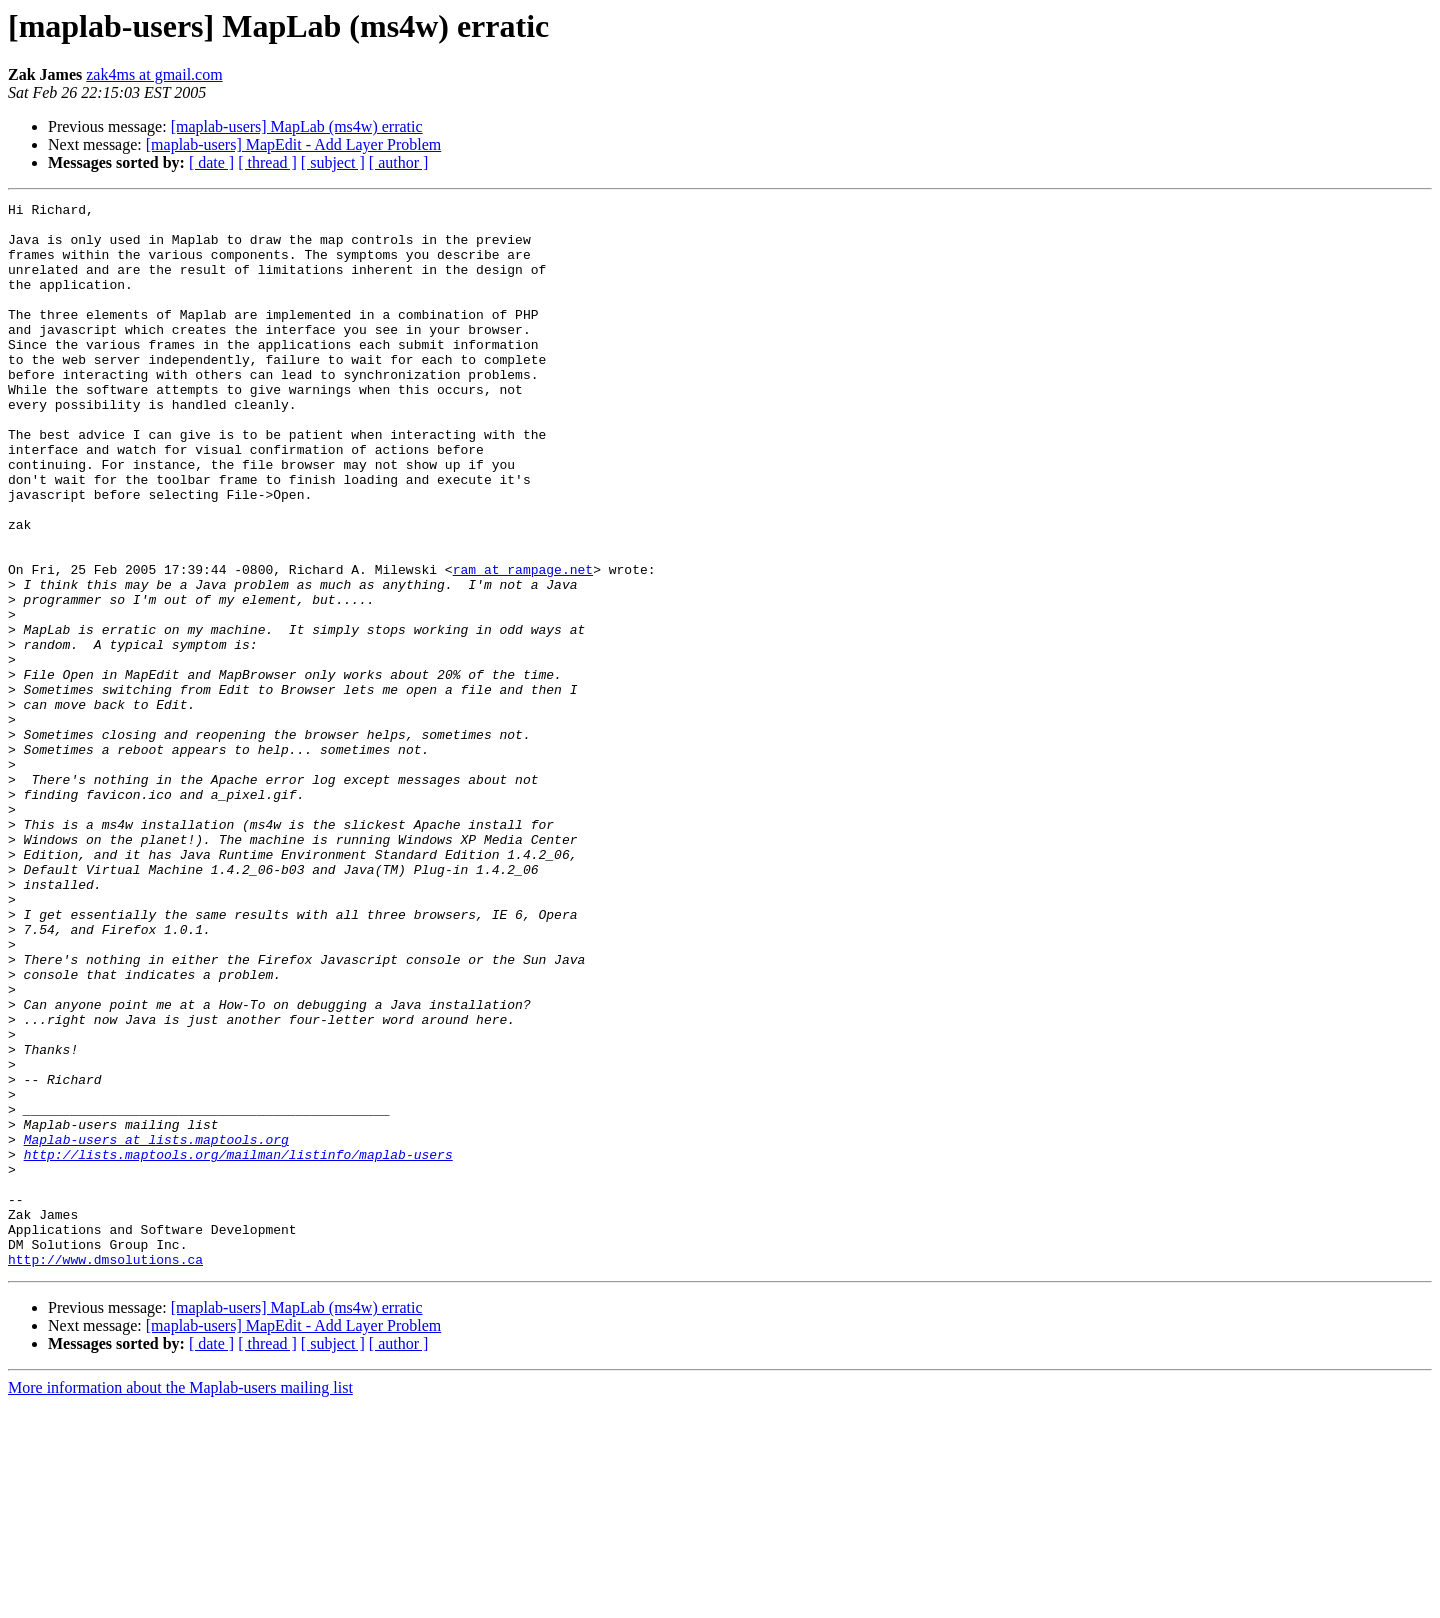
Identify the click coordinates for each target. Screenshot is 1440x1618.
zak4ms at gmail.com (154, 74)
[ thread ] (267, 162)
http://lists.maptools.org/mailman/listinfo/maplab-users (238, 1346)
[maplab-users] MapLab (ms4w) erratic (297, 126)
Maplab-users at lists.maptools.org (156, 1328)
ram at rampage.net (523, 644)
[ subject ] (333, 162)
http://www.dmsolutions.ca (105, 1472)
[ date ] (211, 162)
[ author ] (399, 162)
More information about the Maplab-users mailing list (180, 1600)
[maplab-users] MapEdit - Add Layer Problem (293, 144)
